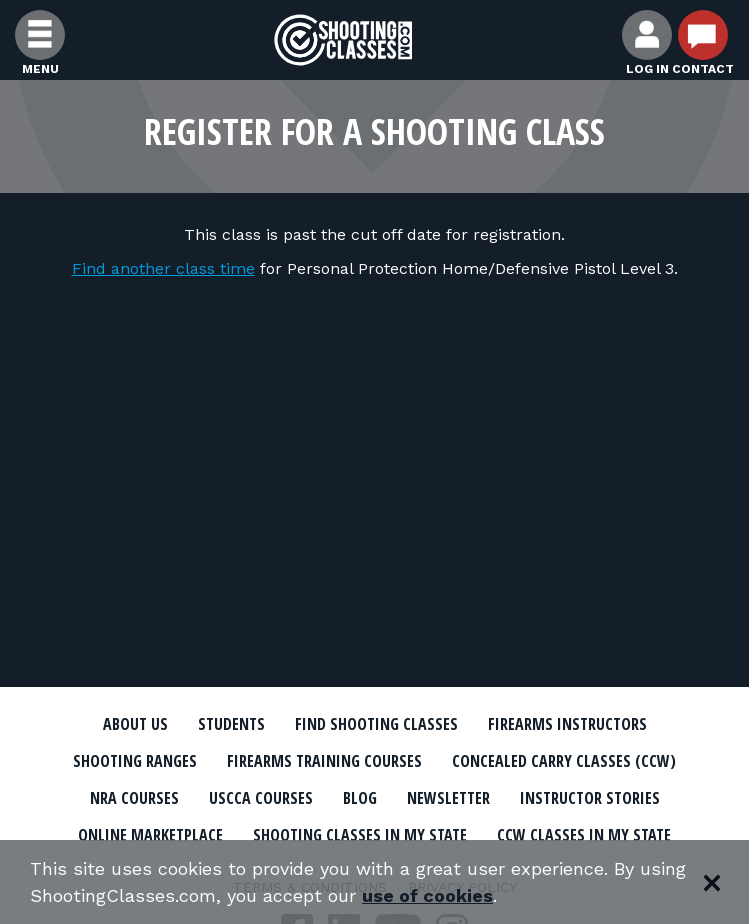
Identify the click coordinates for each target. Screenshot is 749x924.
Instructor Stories (590, 798)
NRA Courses (134, 798)
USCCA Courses (261, 798)
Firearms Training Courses (324, 761)
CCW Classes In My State (584, 835)
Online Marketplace (150, 835)
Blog (360, 798)
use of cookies (427, 895)
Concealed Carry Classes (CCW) (564, 761)
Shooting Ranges (135, 761)
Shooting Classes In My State (360, 835)
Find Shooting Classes (376, 724)
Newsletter (448, 798)
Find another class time (163, 268)
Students (231, 724)
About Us (135, 724)
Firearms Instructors (567, 724)
